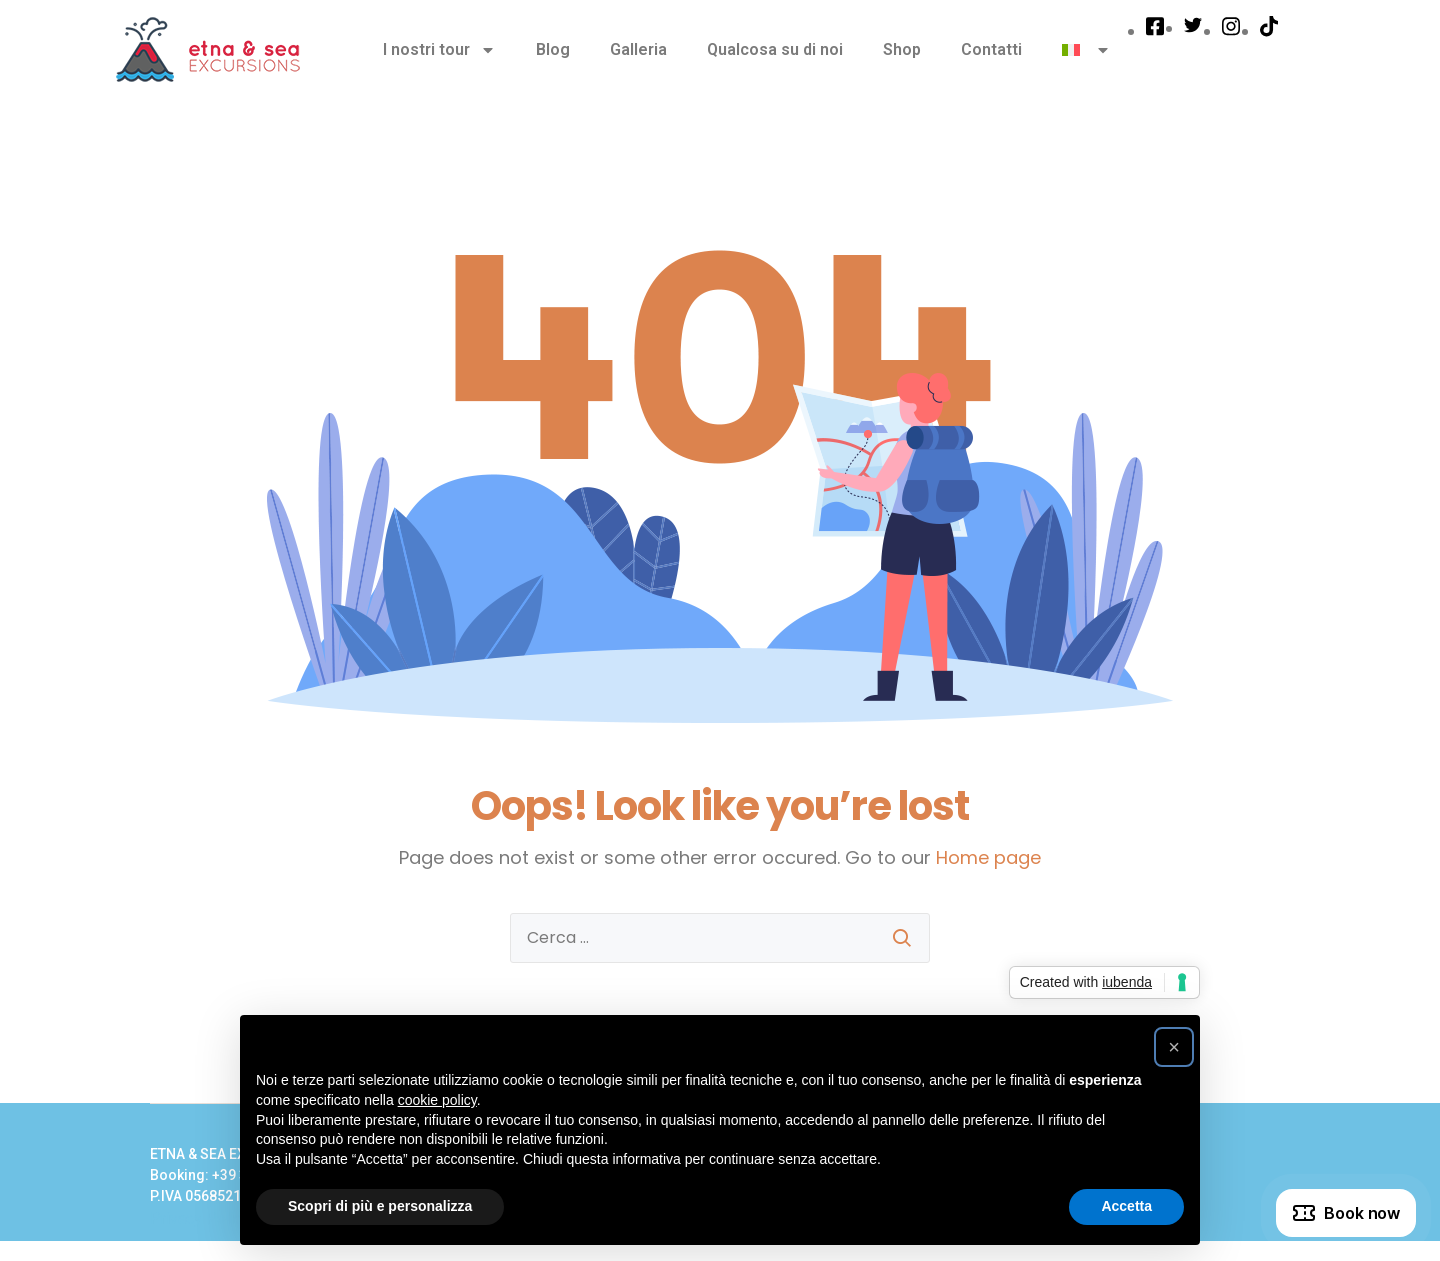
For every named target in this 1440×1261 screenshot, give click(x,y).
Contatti (991, 49)
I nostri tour (439, 50)
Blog (553, 49)
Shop (902, 49)
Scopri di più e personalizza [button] (380, 1206)
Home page (988, 857)
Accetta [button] (1126, 1206)
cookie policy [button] (437, 1100)
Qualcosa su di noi (775, 49)
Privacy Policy (200, 1218)
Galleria (638, 49)
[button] (1174, 1047)
